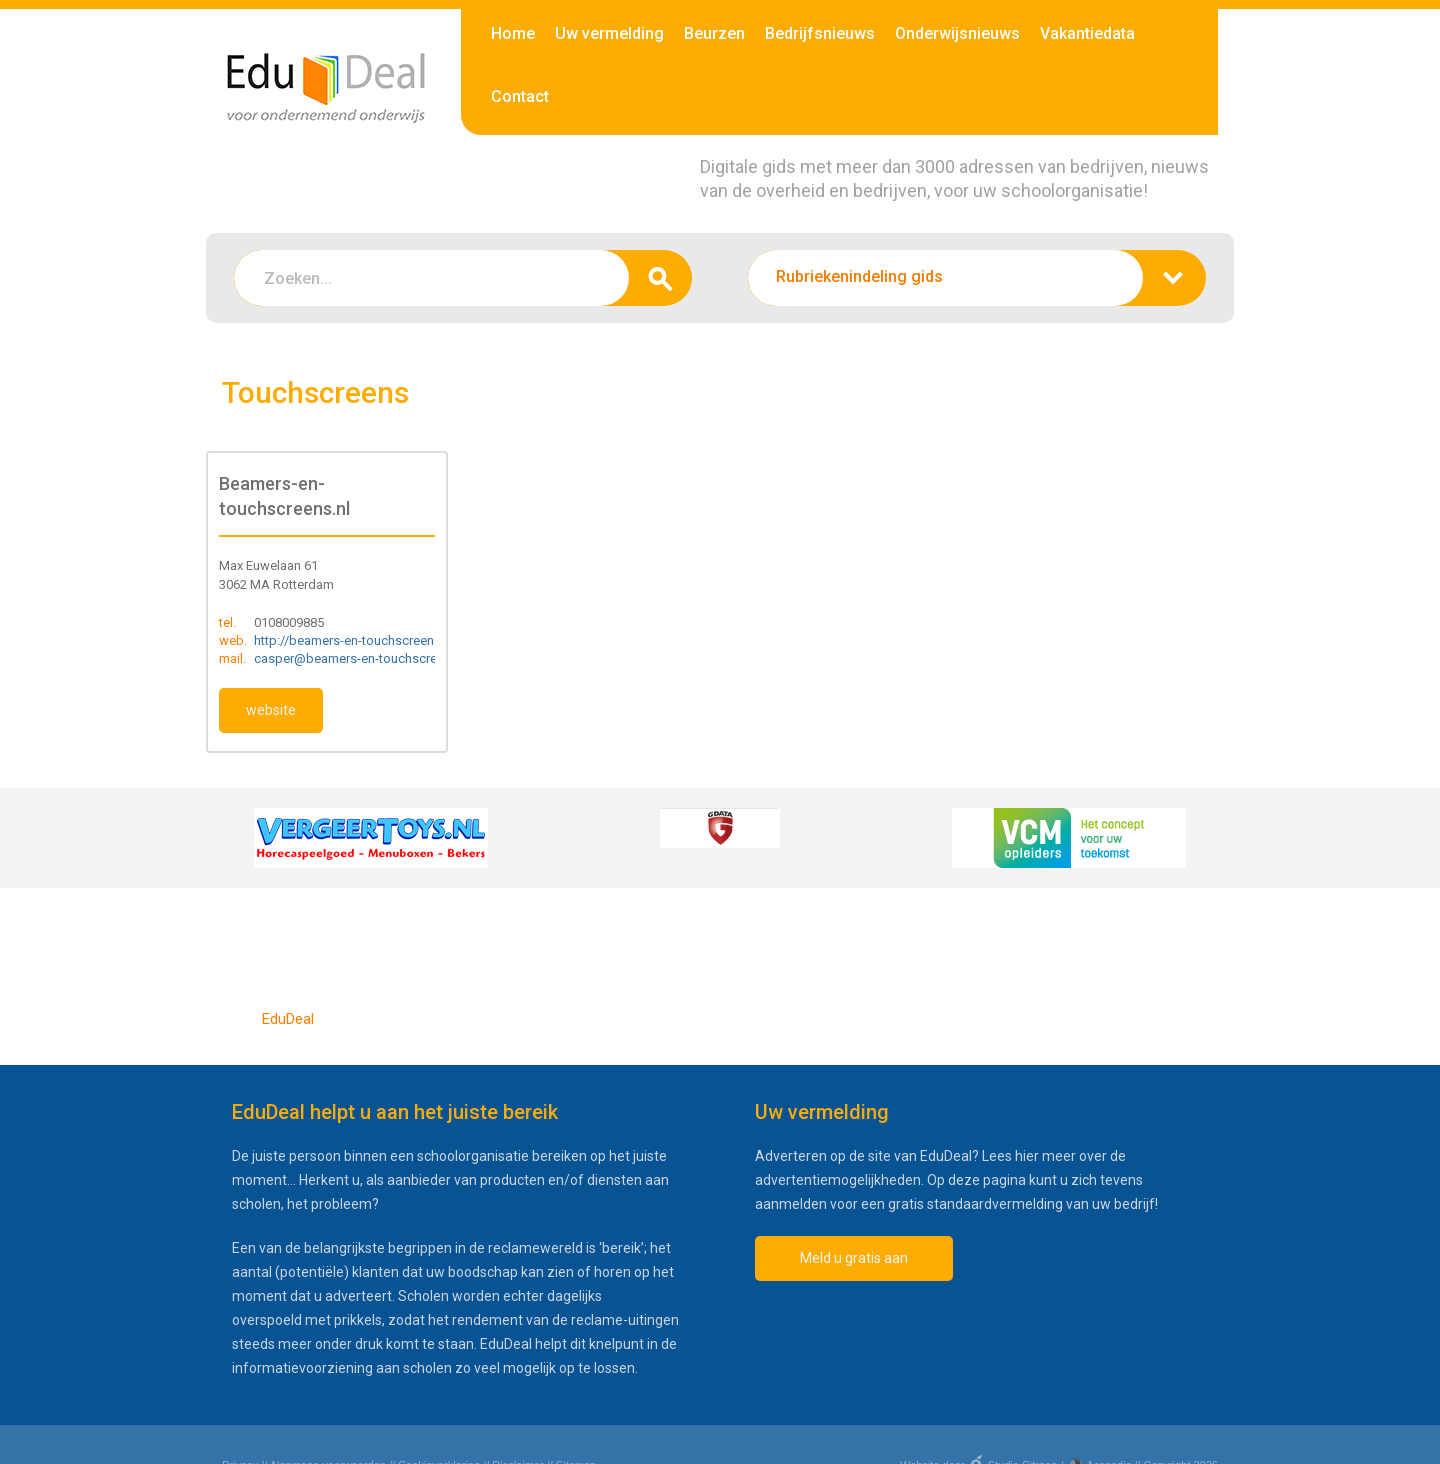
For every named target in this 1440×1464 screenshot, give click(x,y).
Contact (520, 96)
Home (513, 33)
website (271, 710)
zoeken (660, 278)
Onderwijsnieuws (957, 33)
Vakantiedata (1087, 33)
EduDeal (288, 1019)
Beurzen (714, 33)
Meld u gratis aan (854, 1258)
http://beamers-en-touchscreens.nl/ (356, 640)
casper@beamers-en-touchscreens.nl (362, 658)
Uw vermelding (609, 33)
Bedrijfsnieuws (820, 33)
